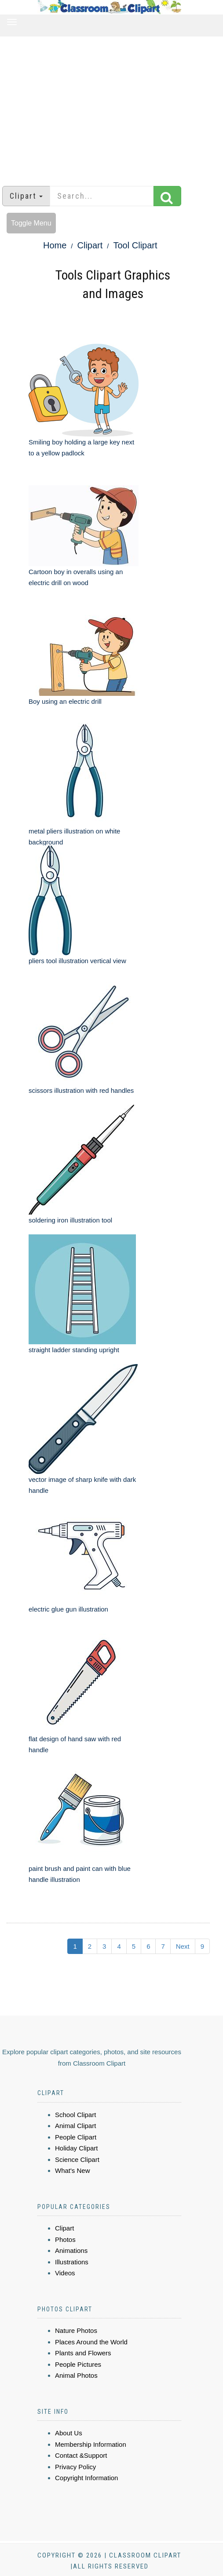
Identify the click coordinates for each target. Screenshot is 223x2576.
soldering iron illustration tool (70, 1220)
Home (54, 245)
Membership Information (90, 2444)
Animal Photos (76, 2375)
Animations (71, 2250)
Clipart (90, 245)
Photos (65, 2239)
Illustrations (71, 2262)
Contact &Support (81, 2455)
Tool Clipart (135, 245)
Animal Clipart (75, 2125)
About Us (68, 2433)
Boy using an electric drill (65, 701)
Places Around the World (91, 2342)
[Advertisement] (112, 106)
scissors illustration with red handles (81, 1090)
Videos (65, 2273)
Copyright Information (86, 2477)
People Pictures (78, 2364)
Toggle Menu (31, 223)
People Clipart (75, 2137)
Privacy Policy (75, 2466)
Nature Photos (76, 2330)
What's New (72, 2170)
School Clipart (75, 2114)
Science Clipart (77, 2159)
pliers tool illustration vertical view (77, 960)
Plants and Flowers (83, 2353)
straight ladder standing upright (74, 1349)
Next (183, 1946)
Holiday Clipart (76, 2148)
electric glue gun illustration (68, 1609)
